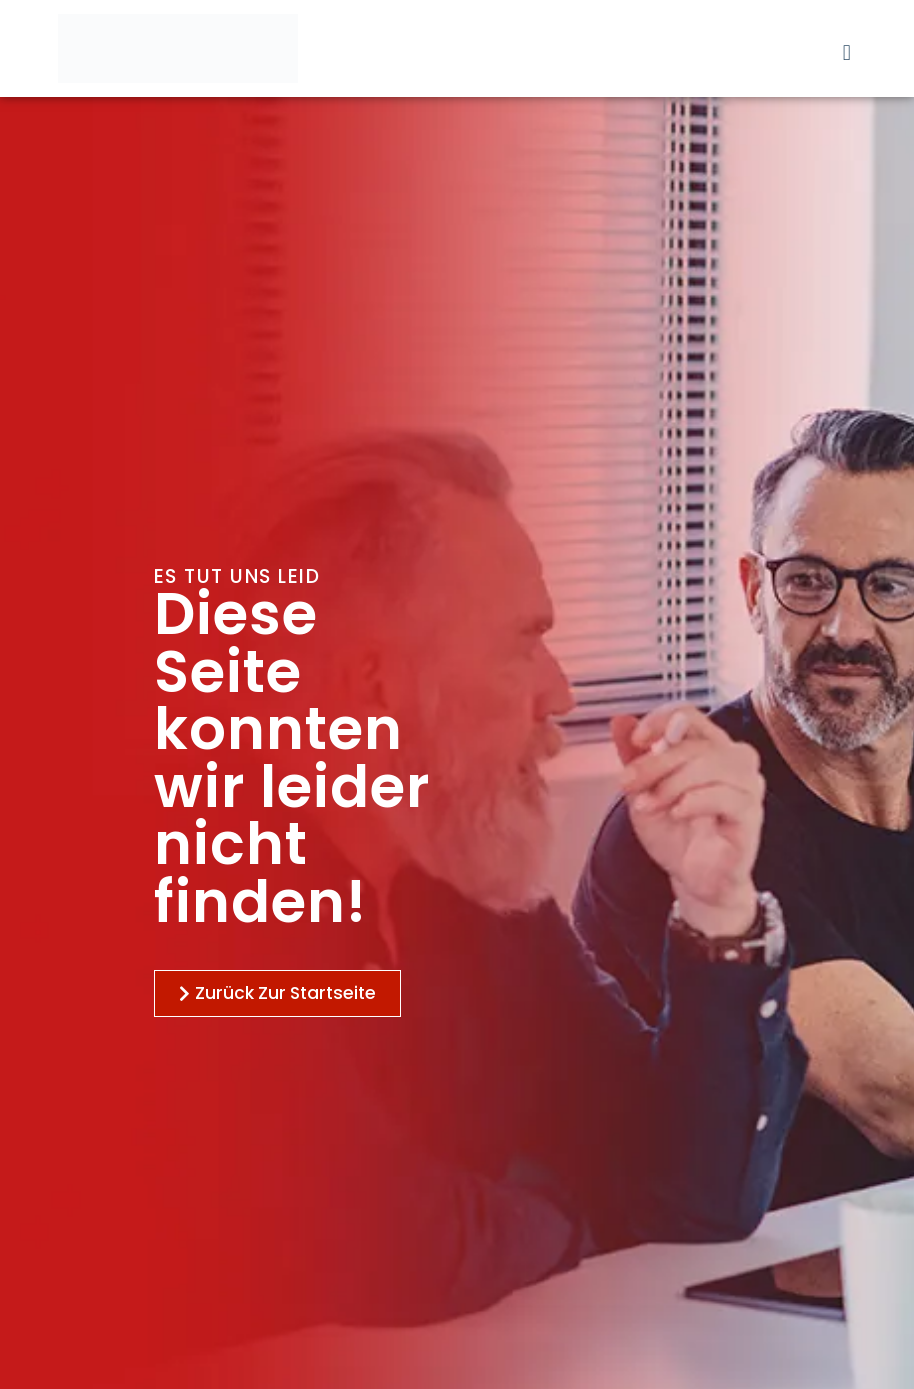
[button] (846, 52)
